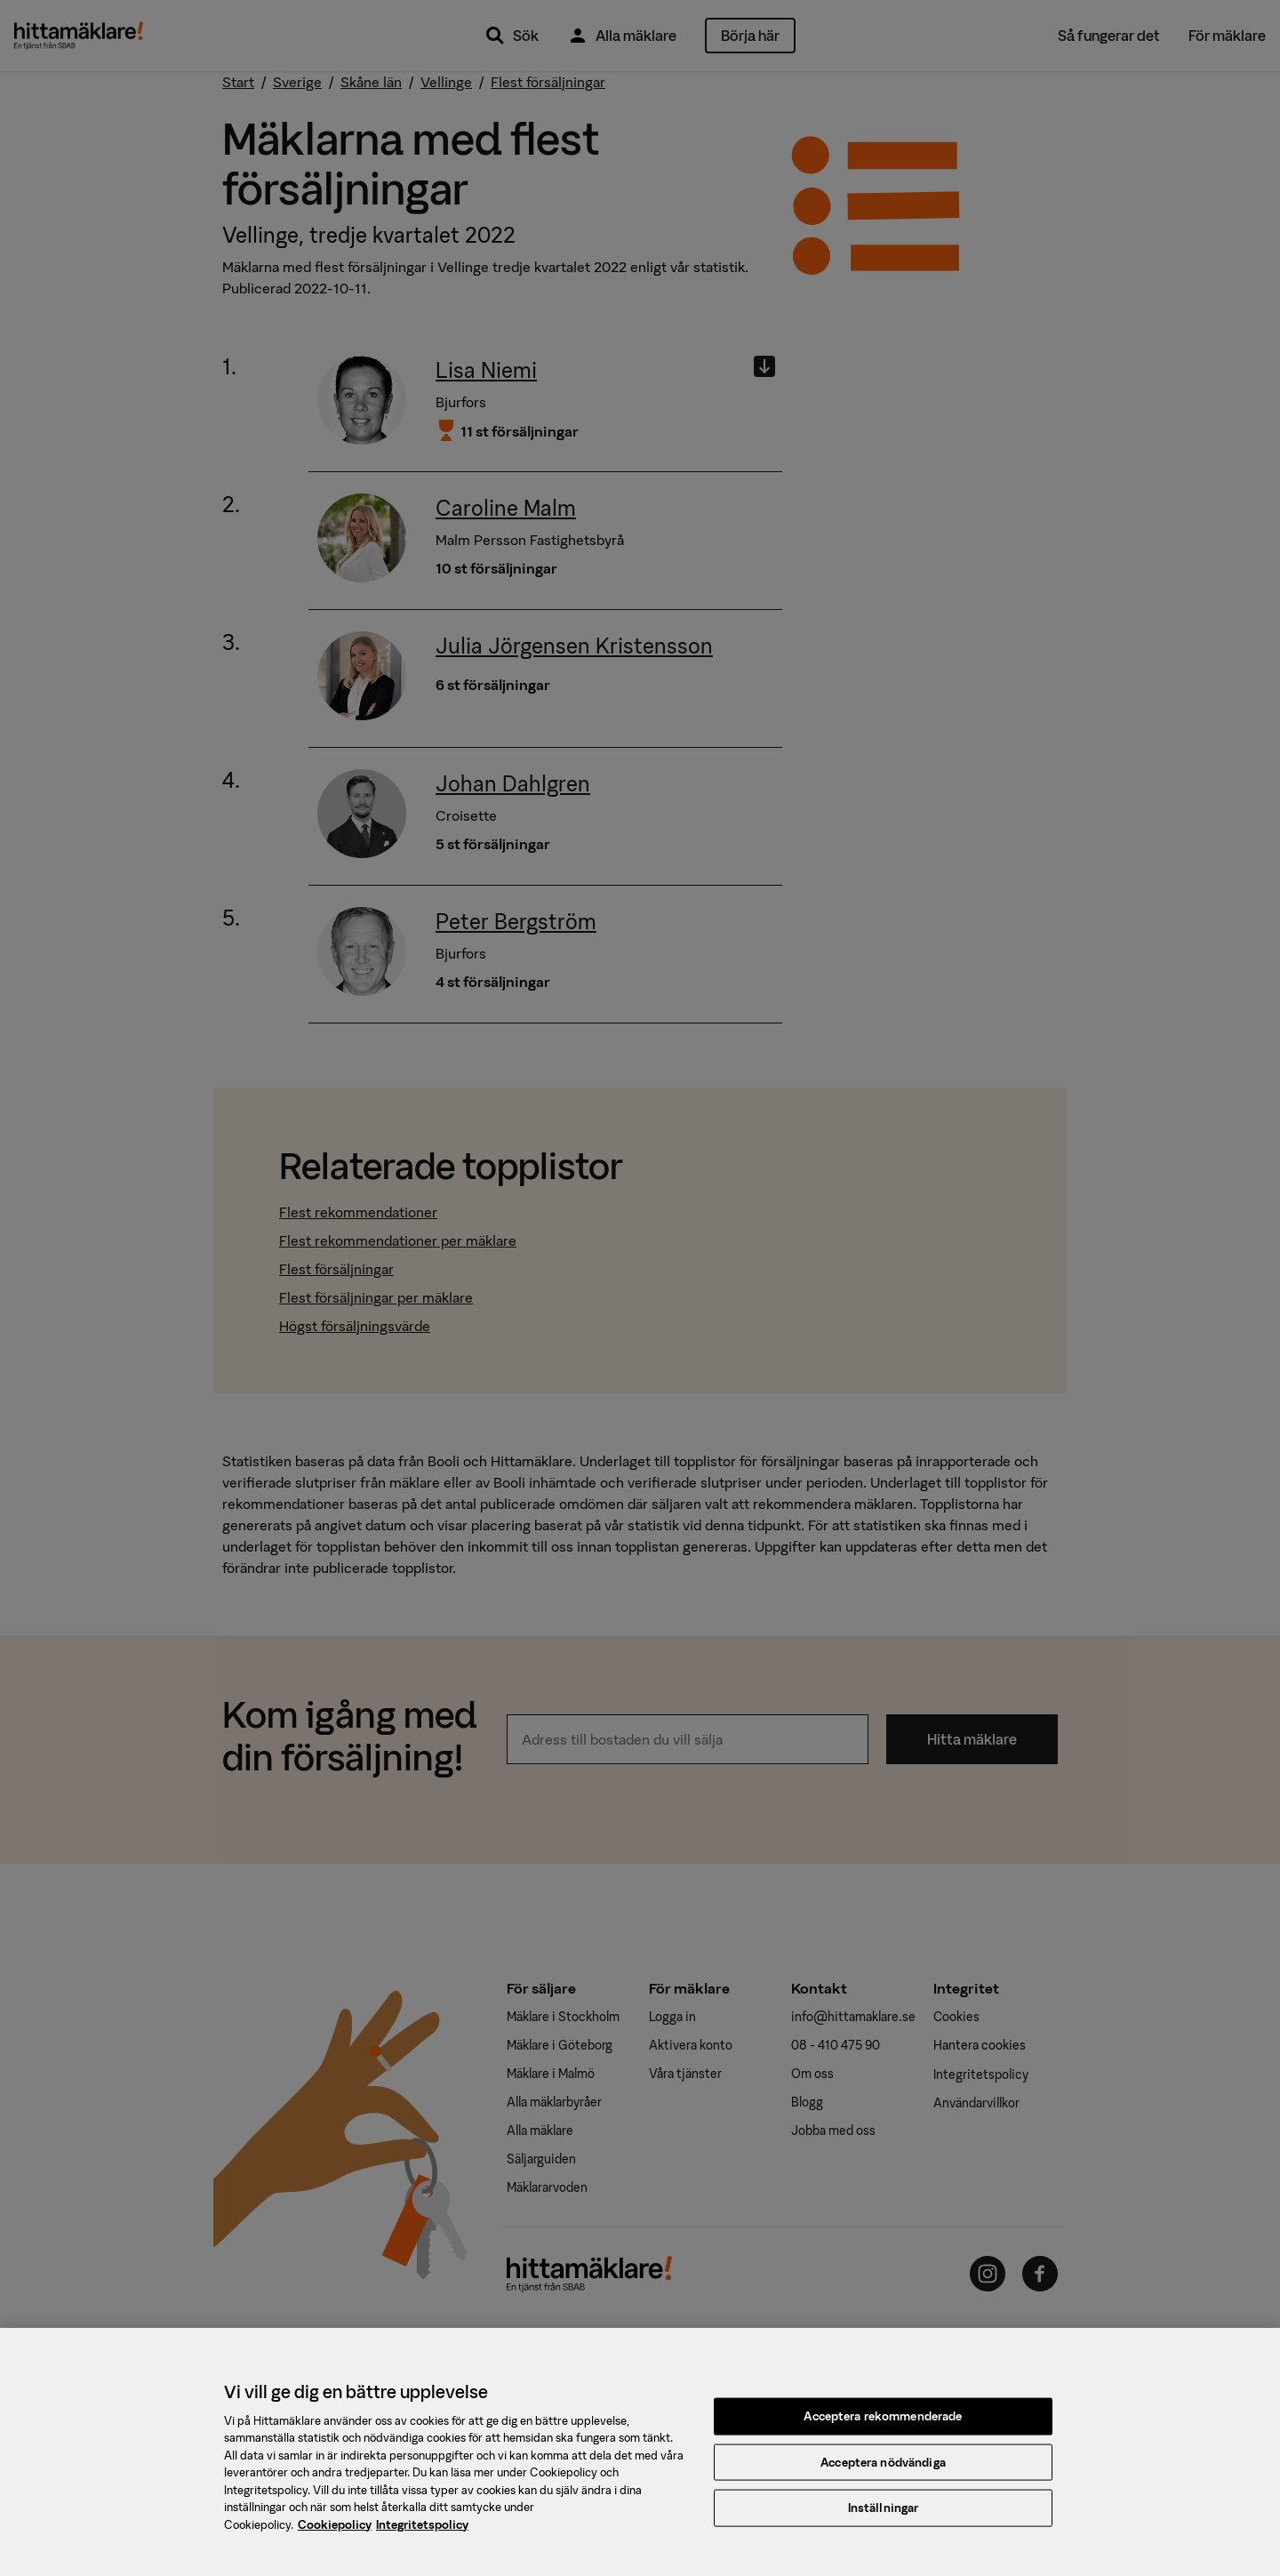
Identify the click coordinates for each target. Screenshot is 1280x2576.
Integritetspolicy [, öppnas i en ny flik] (422, 2536)
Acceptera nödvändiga (883, 2473)
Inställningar (883, 2518)
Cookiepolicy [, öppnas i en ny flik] (335, 2536)
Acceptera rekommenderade (883, 2427)
